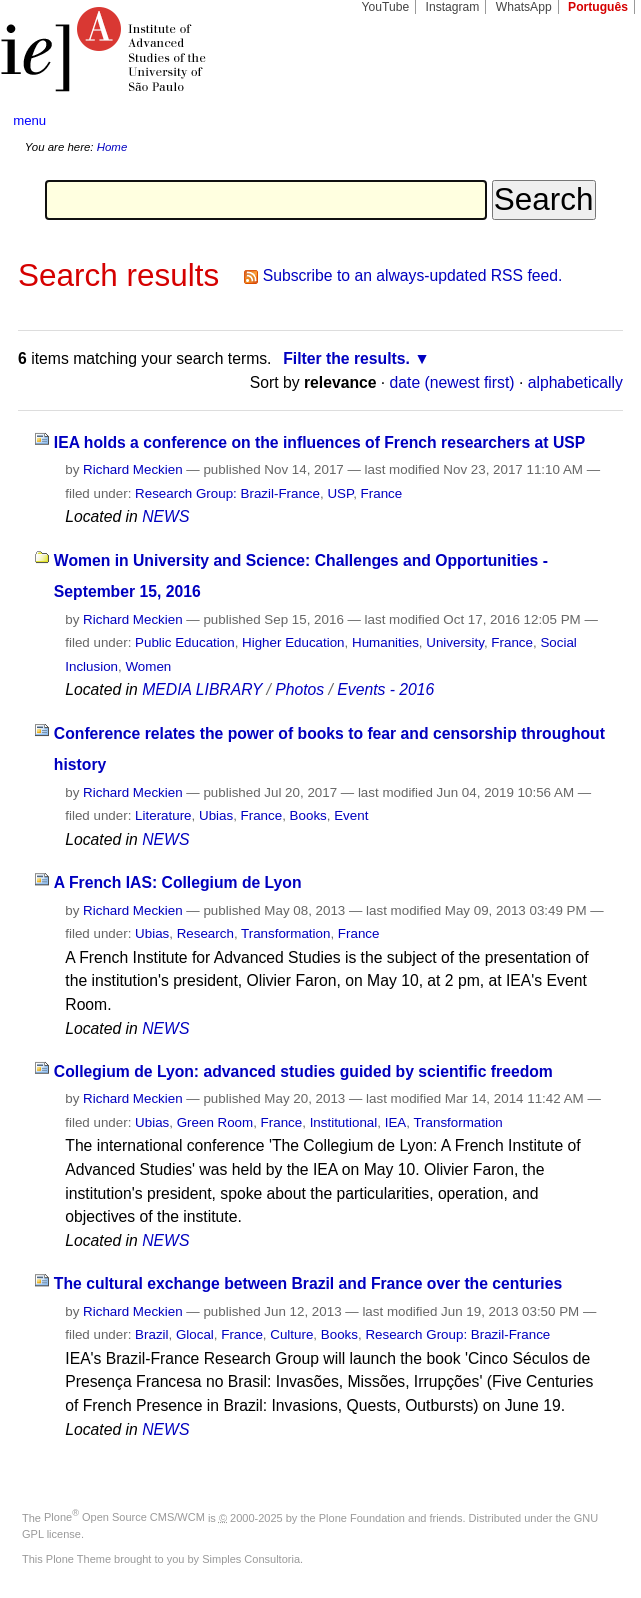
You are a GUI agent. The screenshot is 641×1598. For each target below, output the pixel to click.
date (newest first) (452, 382)
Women (148, 666)
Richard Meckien (133, 469)
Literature (163, 815)
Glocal (195, 1334)
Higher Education (293, 642)
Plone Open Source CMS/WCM (124, 1517)
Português (598, 7)
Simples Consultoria (251, 1559)
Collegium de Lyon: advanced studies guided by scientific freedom (303, 1071)
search (596, 120)
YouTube (386, 7)
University (455, 642)
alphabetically (575, 382)
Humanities (385, 642)
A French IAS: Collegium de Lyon (178, 882)
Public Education (185, 642)
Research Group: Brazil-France (227, 493)
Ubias (216, 815)
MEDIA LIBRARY (202, 689)
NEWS (165, 516)
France (382, 493)
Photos (299, 689)
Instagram (453, 7)
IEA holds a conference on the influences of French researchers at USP (319, 442)
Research (205, 933)
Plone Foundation (362, 1517)
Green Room (215, 1122)
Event (351, 815)
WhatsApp (524, 7)
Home (112, 147)
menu (29, 120)
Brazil (151, 1334)
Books (308, 815)
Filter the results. (346, 358)
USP (340, 493)
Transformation (285, 933)
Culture (291, 1334)
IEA (396, 1122)
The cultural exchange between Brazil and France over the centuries (308, 1283)
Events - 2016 (385, 689)
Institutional (344, 1122)
